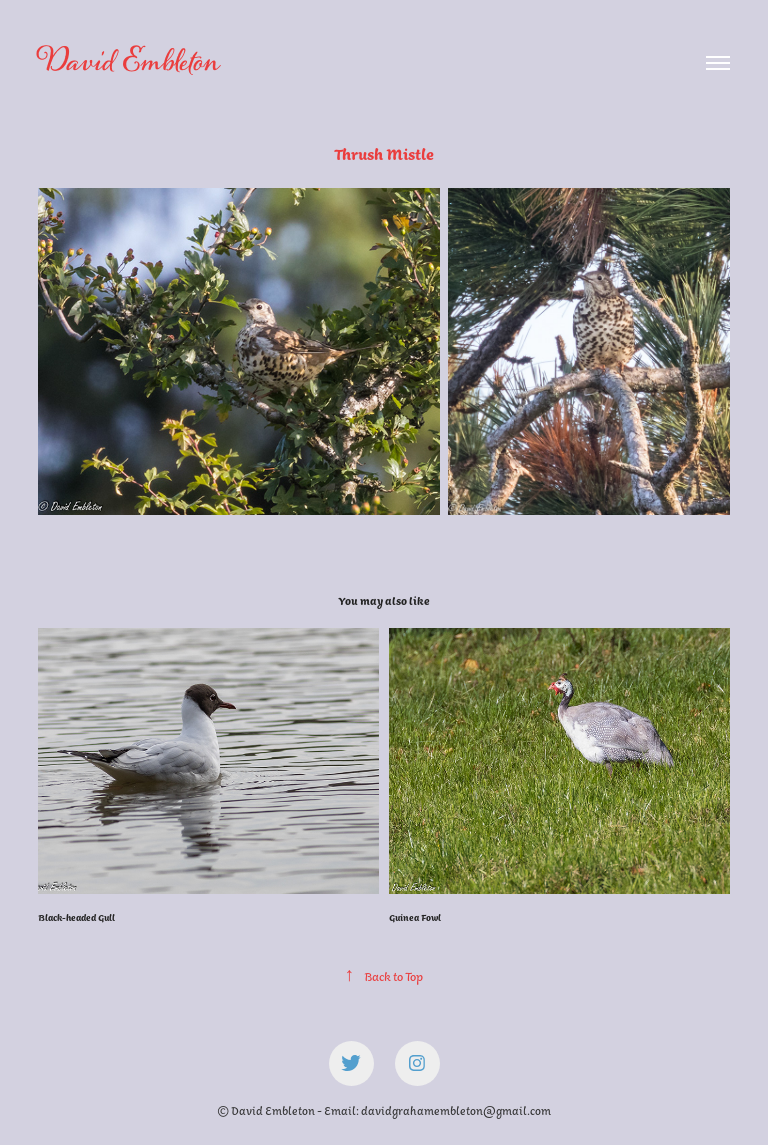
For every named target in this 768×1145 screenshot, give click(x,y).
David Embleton (128, 62)
